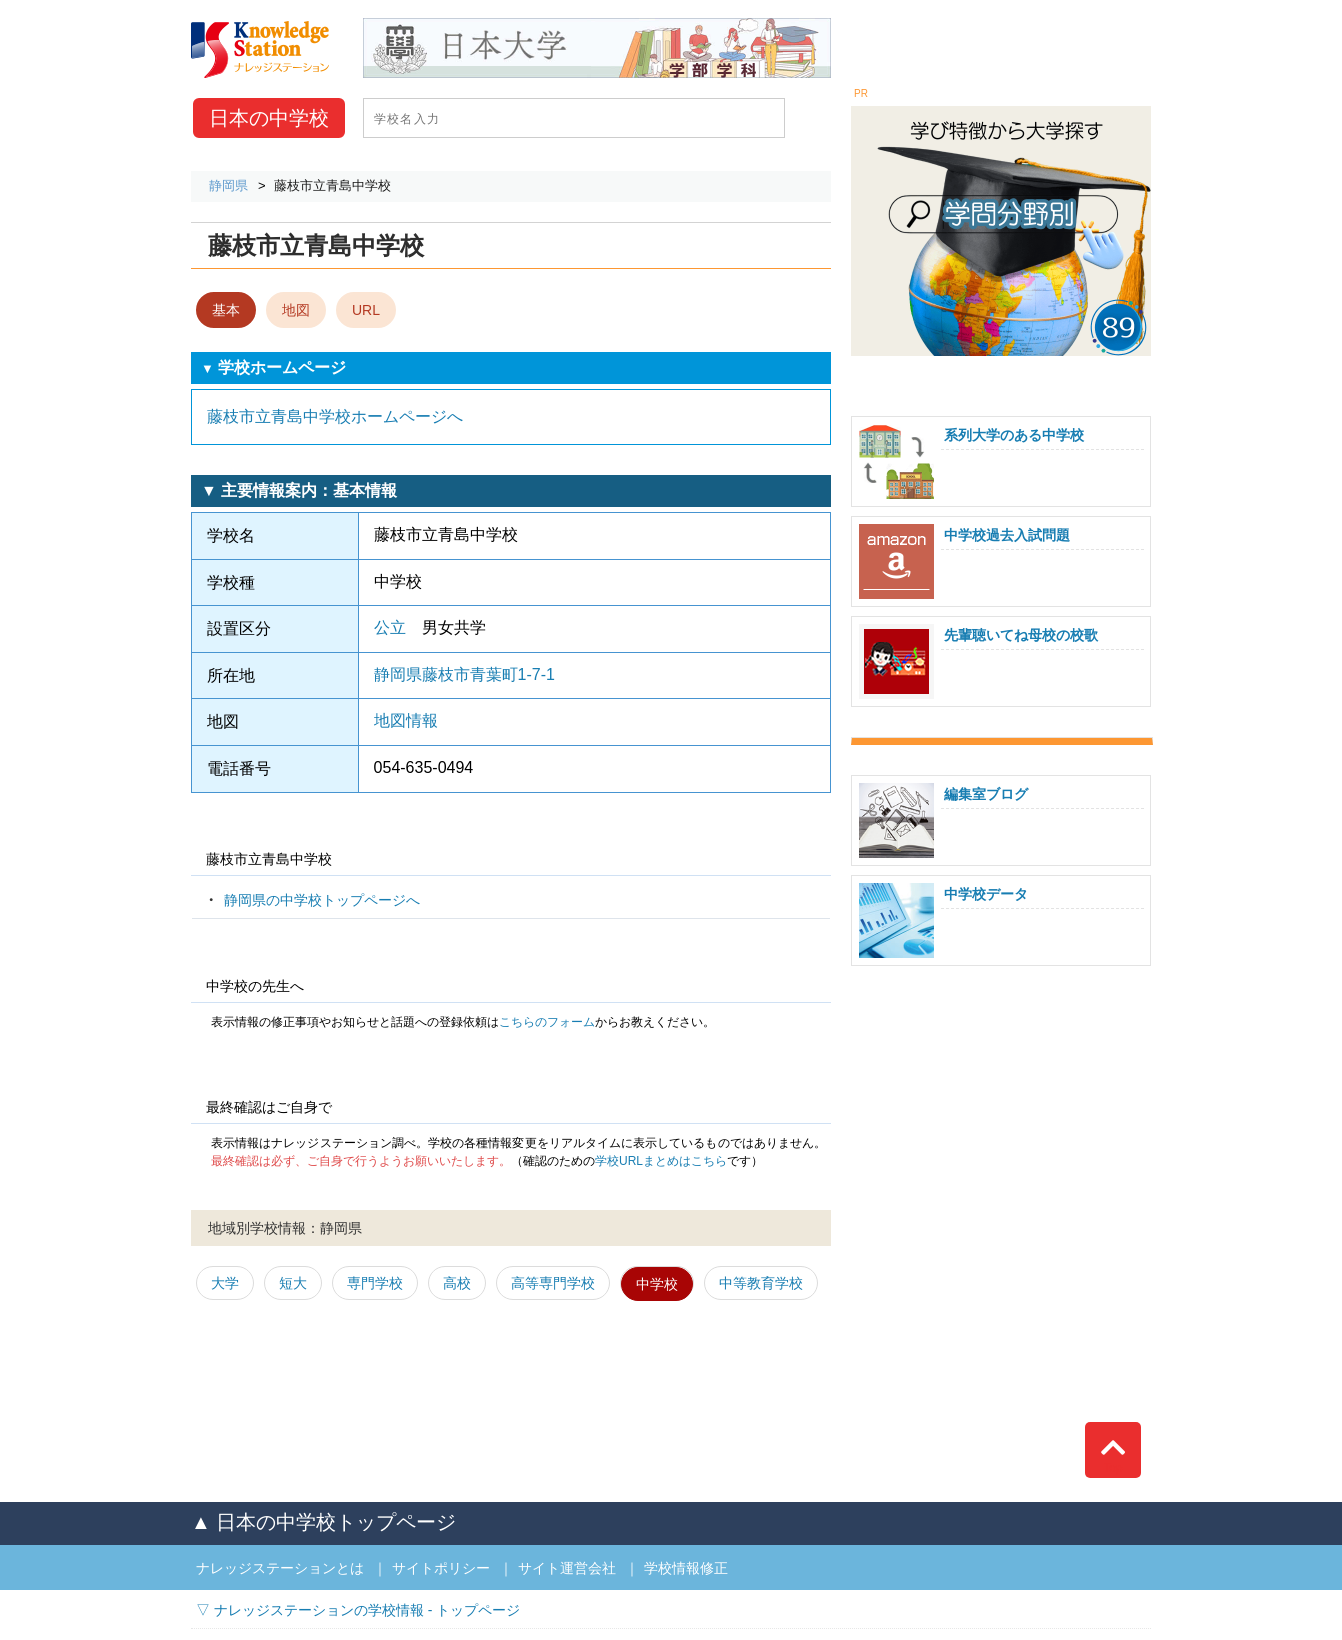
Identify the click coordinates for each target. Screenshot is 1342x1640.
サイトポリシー (441, 1568)
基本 (226, 310)
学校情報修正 (686, 1568)
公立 (390, 627)
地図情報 (406, 720)
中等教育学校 (761, 1283)
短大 (293, 1283)
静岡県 (228, 185)
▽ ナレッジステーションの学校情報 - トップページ (358, 1610)
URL (366, 310)
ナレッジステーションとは (280, 1568)
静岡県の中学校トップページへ (322, 900)
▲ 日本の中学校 (323, 1522)
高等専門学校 (553, 1283)
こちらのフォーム (547, 1022)
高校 (457, 1283)
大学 (225, 1283)
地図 (296, 310)
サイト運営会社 (567, 1568)
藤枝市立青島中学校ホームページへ (335, 416)
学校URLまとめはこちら (661, 1161)
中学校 (269, 118)
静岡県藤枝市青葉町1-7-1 (464, 674)
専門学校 (375, 1283)
